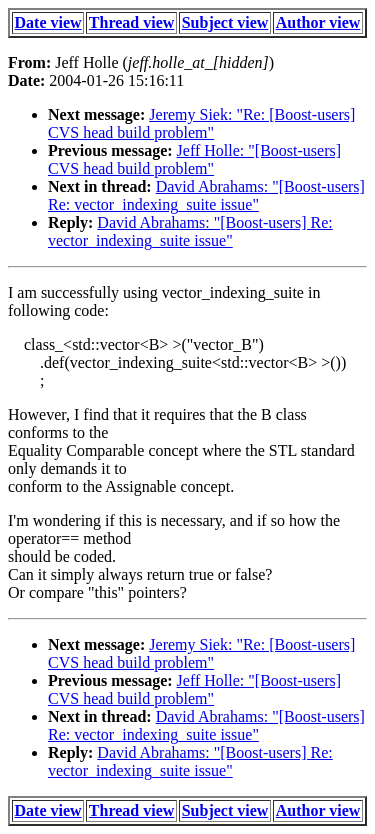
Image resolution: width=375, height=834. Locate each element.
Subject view (225, 22)
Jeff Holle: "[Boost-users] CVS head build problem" (194, 159)
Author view (318, 22)
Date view (48, 22)
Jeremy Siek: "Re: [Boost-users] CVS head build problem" (201, 123)
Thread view (131, 22)
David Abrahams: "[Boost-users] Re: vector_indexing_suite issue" (206, 195)
